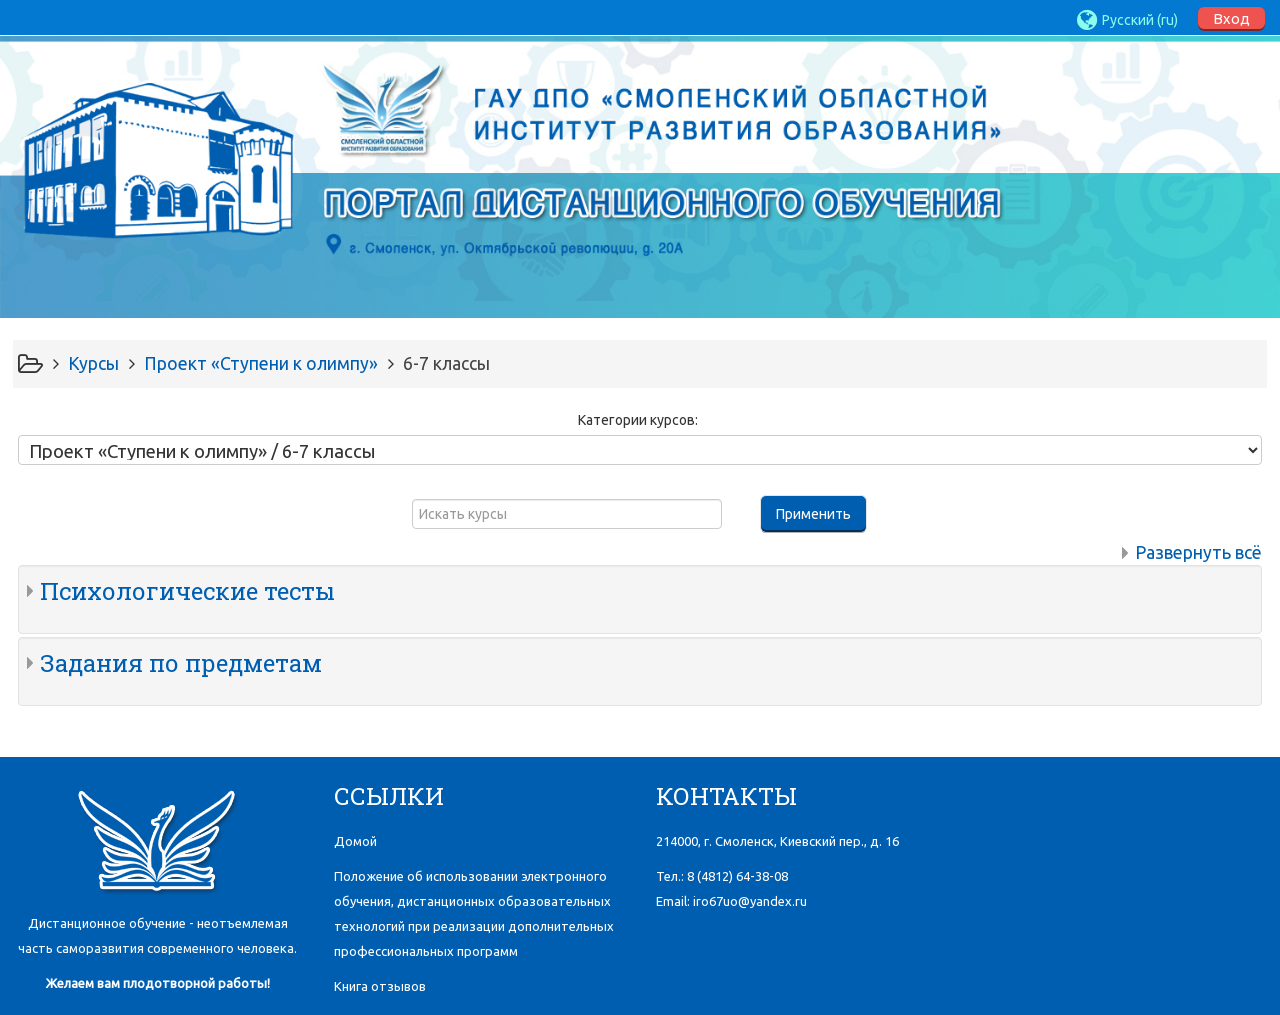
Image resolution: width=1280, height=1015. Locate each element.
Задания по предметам (181, 663)
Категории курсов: (638, 420)
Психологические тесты (187, 591)
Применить (813, 514)
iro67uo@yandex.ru (750, 901)
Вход (1231, 18)
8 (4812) (737, 876)
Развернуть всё (1198, 552)
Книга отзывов (380, 986)
